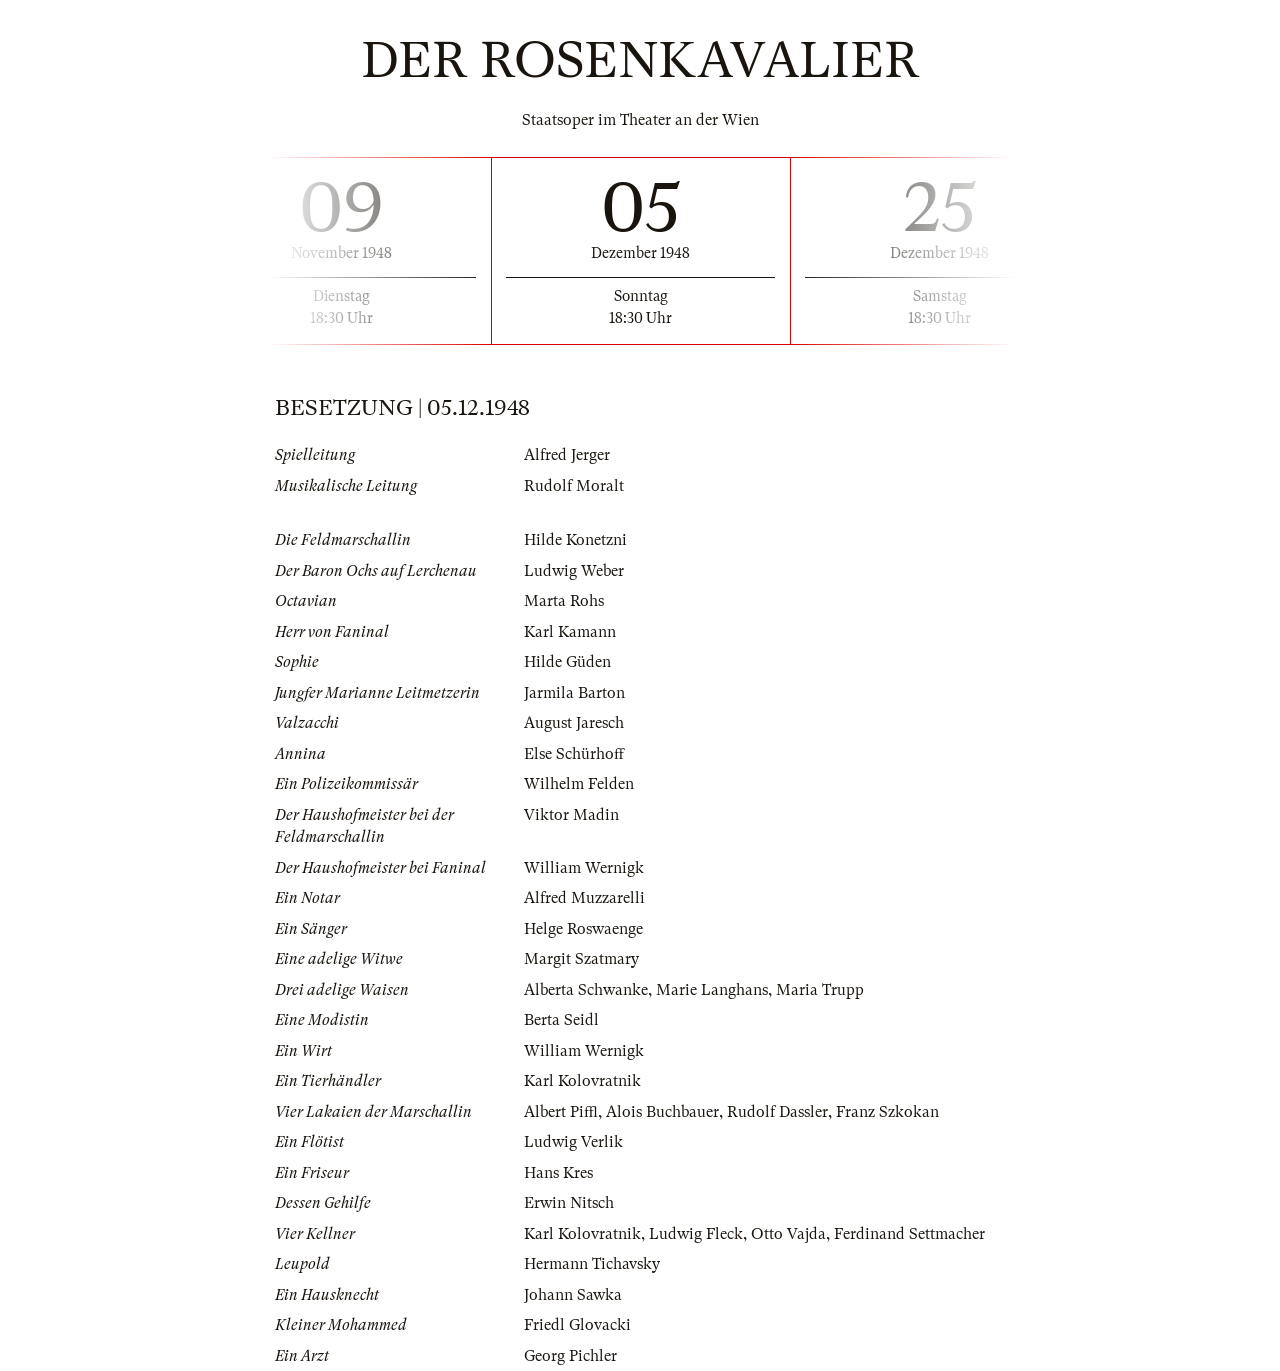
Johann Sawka (573, 1295)
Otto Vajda (788, 1234)
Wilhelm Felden (579, 784)
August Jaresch (574, 723)
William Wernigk (584, 868)
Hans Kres (558, 1173)
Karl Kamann (570, 632)
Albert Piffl (561, 1112)
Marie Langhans (712, 990)
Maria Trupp (820, 990)
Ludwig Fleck (696, 1234)
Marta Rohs (564, 601)
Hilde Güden (567, 662)
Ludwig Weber (574, 571)
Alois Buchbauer (662, 1112)
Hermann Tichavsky (592, 1264)
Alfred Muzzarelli (584, 898)
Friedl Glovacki (577, 1325)
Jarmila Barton (574, 693)
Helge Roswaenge (583, 929)
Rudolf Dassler (777, 1112)
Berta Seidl (561, 1020)
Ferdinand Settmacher (909, 1234)
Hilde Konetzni (575, 540)
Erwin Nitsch (569, 1203)
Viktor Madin (571, 815)
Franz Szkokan (887, 1112)
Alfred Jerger (567, 455)
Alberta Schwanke (586, 990)
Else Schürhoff (574, 754)
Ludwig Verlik (573, 1142)
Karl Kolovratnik (582, 1081)
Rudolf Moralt (574, 486)
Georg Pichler (570, 1356)
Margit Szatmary (581, 959)
